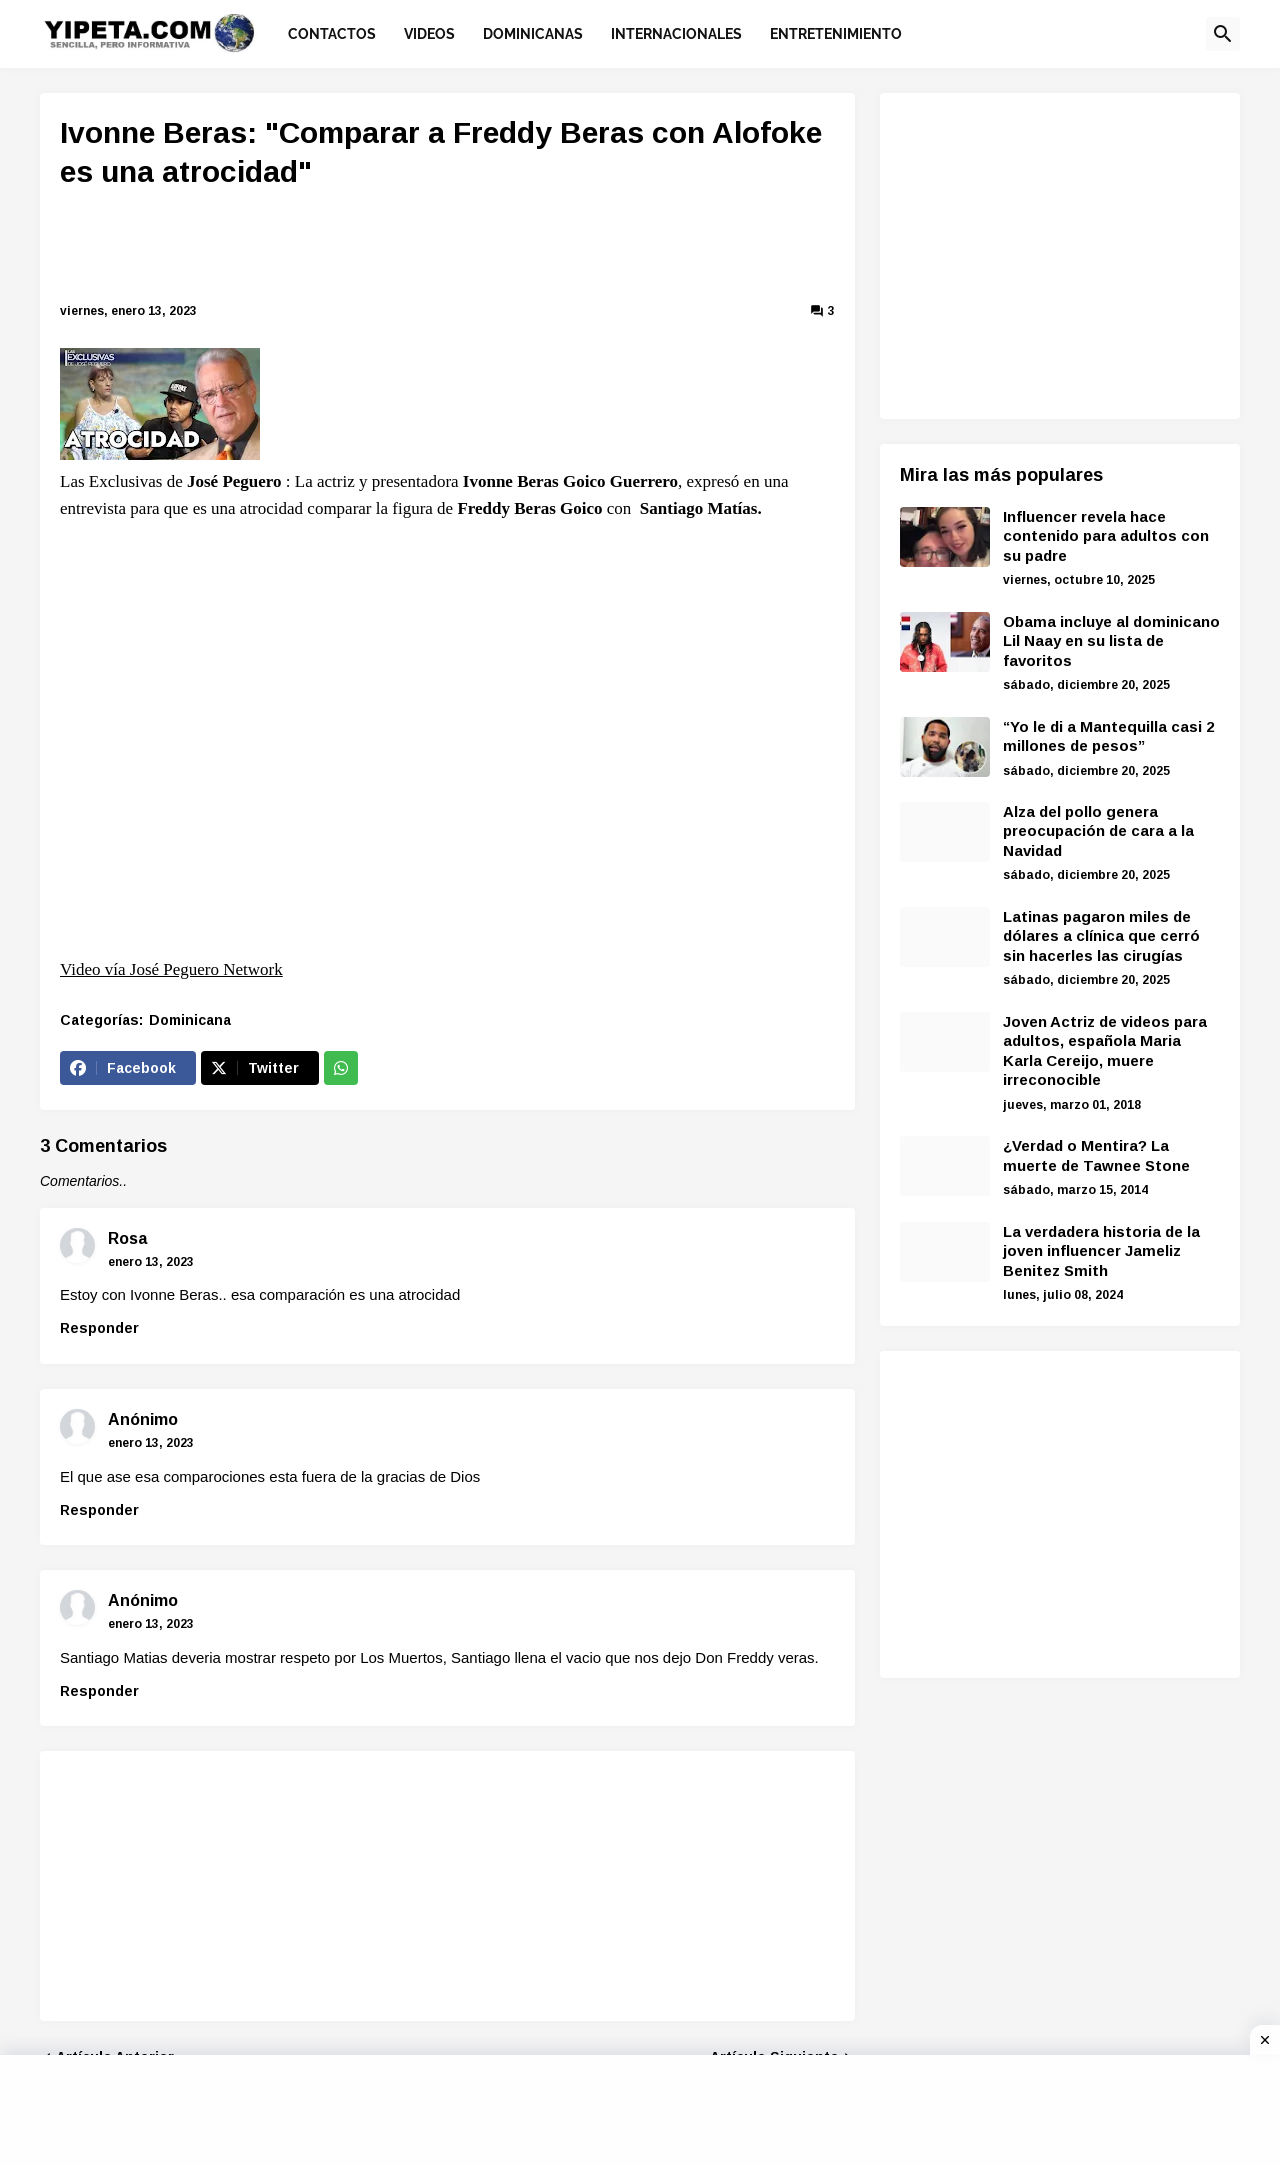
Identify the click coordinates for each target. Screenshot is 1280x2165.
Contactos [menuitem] (332, 34)
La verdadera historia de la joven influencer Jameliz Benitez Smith (1101, 1251)
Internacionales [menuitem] (676, 34)
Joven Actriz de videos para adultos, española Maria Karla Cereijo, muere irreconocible (1105, 1051)
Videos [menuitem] (429, 34)
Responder (99, 1328)
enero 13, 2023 (151, 1262)
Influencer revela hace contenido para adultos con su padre (1106, 536)
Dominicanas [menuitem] (533, 34)
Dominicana (190, 1020)
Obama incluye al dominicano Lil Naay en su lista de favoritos (1111, 641)
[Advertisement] (448, 249)
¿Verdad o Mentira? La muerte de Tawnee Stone (1096, 1155)
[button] (1223, 34)
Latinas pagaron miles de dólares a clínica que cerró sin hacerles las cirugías (1101, 936)
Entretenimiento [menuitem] (836, 34)
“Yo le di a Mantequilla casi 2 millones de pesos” (1108, 736)
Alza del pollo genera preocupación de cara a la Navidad (1098, 831)
